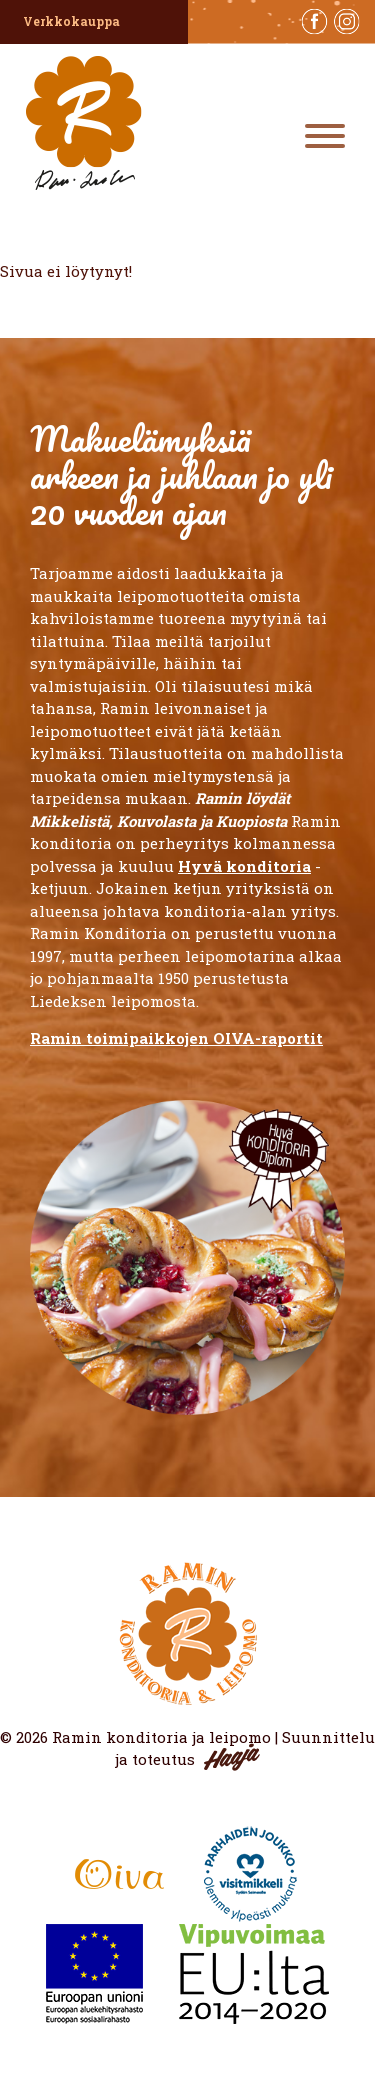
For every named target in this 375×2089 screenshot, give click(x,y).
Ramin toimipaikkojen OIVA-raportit (176, 1038)
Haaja (232, 1757)
